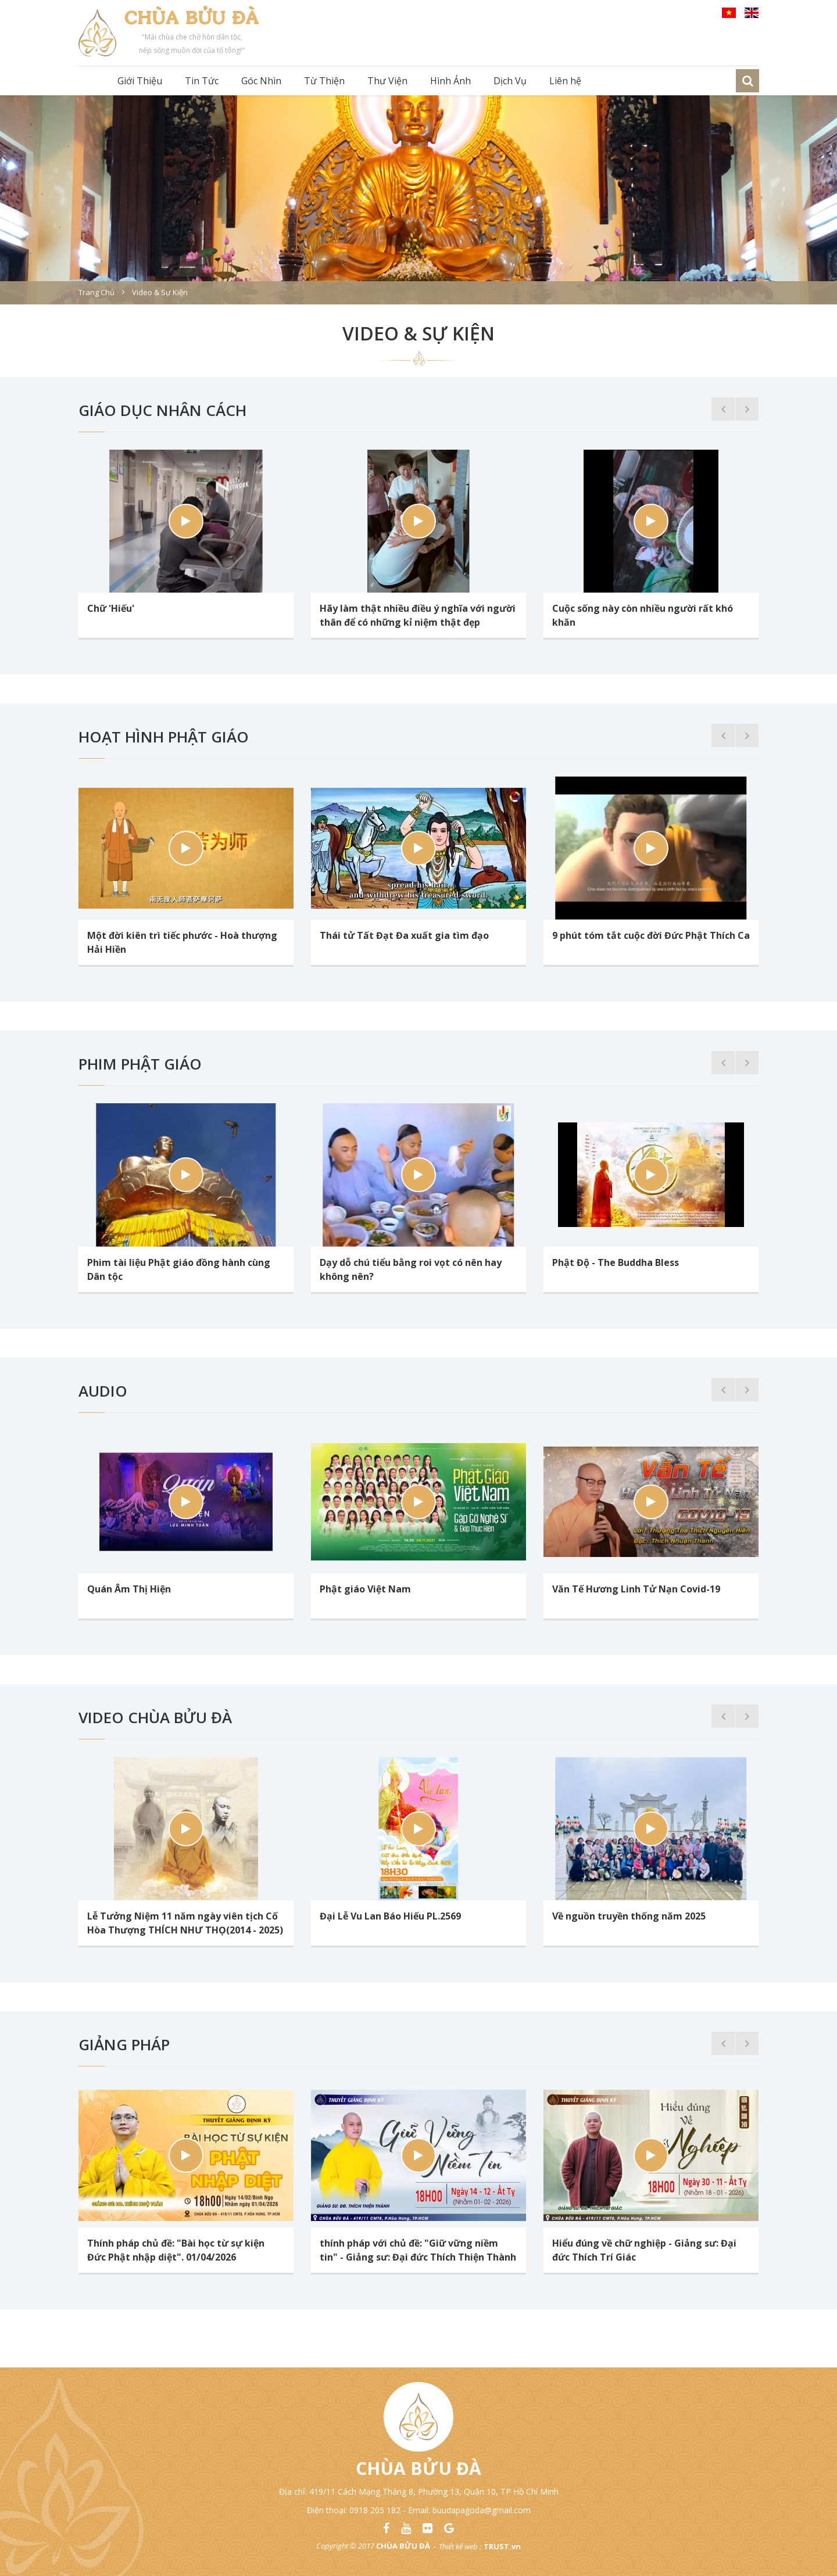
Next (747, 409)
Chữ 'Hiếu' (110, 608)
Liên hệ (565, 80)
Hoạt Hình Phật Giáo (163, 736)
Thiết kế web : (460, 2546)
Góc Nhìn (261, 80)
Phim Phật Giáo (140, 1063)
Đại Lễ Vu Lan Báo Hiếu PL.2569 (390, 1916)
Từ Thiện (324, 80)
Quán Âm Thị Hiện (129, 1589)
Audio (102, 1390)
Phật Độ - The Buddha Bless (615, 1262)
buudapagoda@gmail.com (481, 2510)
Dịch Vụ (510, 80)
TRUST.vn (502, 2546)
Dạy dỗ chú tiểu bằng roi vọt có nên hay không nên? (411, 1269)
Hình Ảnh (450, 80)
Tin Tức (202, 80)
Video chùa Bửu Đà (155, 1717)
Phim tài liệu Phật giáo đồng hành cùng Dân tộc (178, 1269)
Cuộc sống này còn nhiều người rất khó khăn (642, 615)
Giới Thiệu (139, 80)
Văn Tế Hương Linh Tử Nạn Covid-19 (636, 1589)
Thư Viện (387, 80)
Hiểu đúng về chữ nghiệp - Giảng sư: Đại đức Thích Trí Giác (644, 2250)
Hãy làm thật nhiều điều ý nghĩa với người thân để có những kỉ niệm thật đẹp (418, 615)
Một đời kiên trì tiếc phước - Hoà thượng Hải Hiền (182, 942)
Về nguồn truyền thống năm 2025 (629, 1916)
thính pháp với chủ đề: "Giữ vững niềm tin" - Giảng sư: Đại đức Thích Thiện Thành (418, 2250)
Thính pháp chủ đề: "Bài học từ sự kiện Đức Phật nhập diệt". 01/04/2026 (175, 2250)
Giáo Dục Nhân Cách (162, 410)
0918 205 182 (374, 2510)
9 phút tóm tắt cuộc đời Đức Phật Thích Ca (651, 935)
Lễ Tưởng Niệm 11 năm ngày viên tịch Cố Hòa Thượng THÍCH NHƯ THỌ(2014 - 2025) (185, 1923)
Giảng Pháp (124, 2044)
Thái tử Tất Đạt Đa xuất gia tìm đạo (404, 935)
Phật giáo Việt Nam (365, 1589)
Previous (723, 409)
